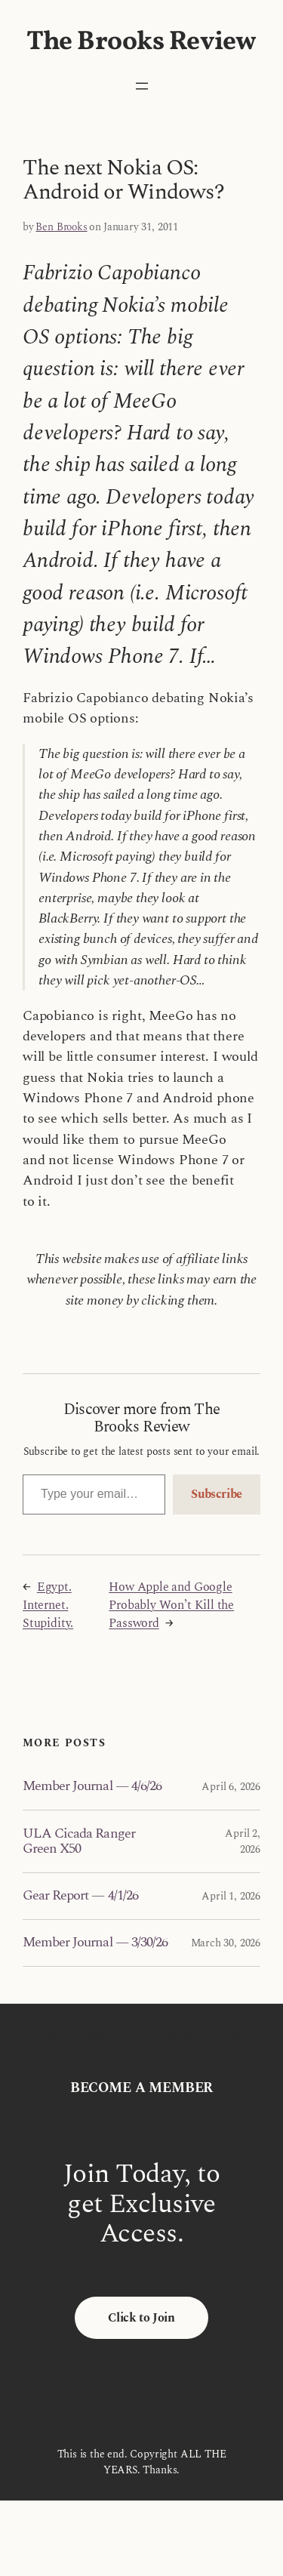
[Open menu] (142, 86)
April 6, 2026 (230, 1787)
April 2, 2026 (242, 1841)
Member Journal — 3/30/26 (95, 1942)
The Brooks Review (141, 42)
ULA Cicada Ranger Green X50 (79, 1841)
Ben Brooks (61, 227)
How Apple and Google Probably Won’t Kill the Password (171, 1605)
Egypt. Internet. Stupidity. (48, 1605)
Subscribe (216, 1494)
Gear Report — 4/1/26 (80, 1895)
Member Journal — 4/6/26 (92, 1786)
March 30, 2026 (225, 1943)
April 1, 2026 (230, 1896)
